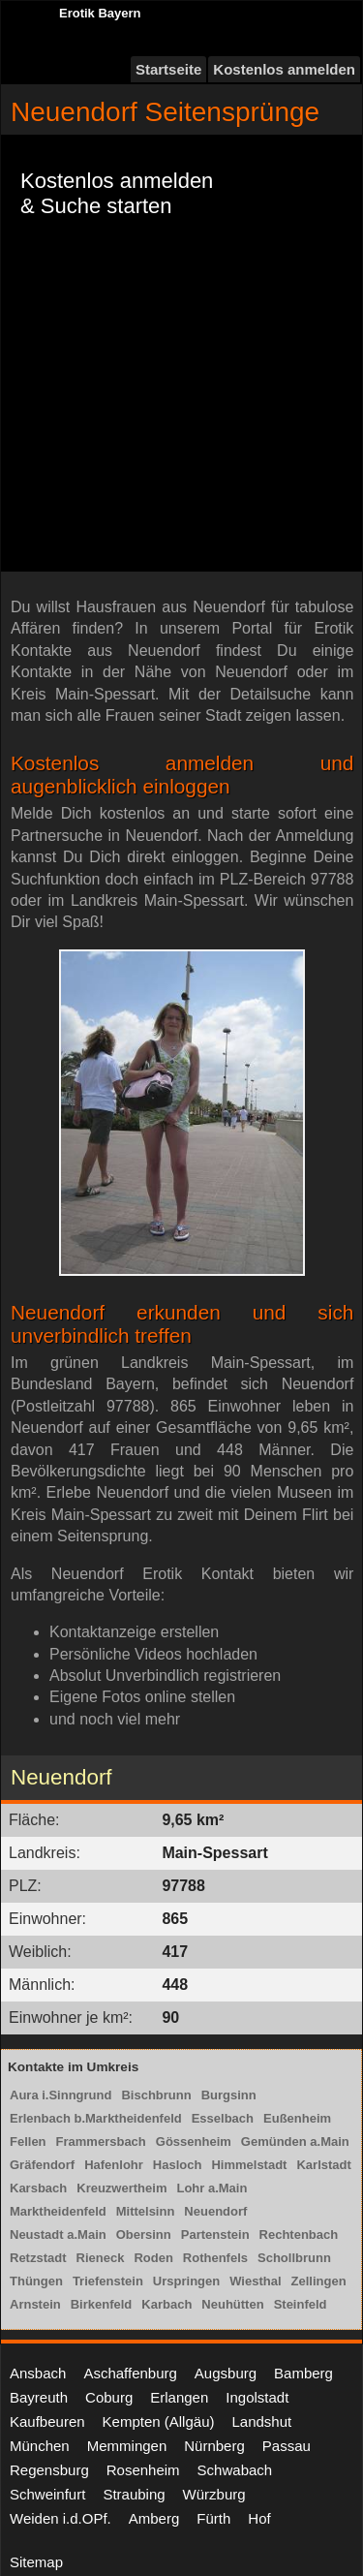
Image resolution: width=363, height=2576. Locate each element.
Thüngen (36, 2281)
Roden (153, 2257)
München (40, 2445)
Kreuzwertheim (121, 2188)
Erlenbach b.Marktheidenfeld (96, 2118)
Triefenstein (108, 2281)
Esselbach (223, 2118)
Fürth (213, 2518)
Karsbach (38, 2188)
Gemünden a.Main (295, 2141)
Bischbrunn (156, 2095)
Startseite (168, 69)
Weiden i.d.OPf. (60, 2518)
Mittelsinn (145, 2211)
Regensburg (49, 2470)
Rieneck (100, 2257)
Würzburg (214, 2494)
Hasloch (177, 2164)
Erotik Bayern (100, 13)
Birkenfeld (102, 2304)
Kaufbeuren (47, 2421)
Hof (259, 2518)
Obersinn (143, 2234)
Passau (286, 2445)
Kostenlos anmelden (284, 69)
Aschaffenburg (129, 2373)
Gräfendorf (42, 2164)
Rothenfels (215, 2257)
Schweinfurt (47, 2494)
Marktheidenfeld (58, 2211)
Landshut (261, 2421)
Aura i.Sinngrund (60, 2095)
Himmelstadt (249, 2164)
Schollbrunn (294, 2257)
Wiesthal (255, 2281)
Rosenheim (143, 2470)
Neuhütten (232, 2304)
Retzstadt (38, 2257)
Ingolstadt (257, 2397)
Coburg (109, 2397)
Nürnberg (214, 2445)
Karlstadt (323, 2164)
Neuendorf (215, 2211)
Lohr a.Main (211, 2188)
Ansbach (38, 2373)
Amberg (154, 2518)
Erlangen (179, 2397)
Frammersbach (101, 2141)
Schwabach (235, 2470)
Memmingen (127, 2445)
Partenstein (215, 2234)
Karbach (166, 2304)
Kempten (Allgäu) (159, 2421)
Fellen (28, 2141)
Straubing (134, 2494)
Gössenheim (193, 2141)
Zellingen (319, 2281)
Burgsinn (229, 2095)
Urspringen (186, 2281)
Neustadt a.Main (58, 2234)
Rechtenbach (299, 2234)
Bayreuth (39, 2397)
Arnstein (35, 2304)
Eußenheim (297, 2118)
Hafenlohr (113, 2164)
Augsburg (226, 2373)
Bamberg (303, 2373)
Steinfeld (300, 2304)
